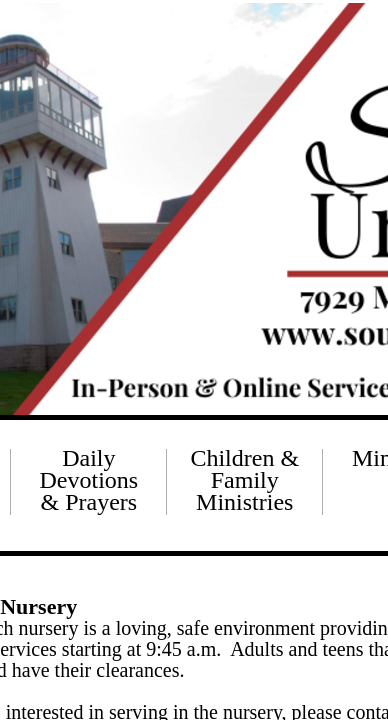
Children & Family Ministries (244, 480)
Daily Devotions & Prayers (89, 480)
